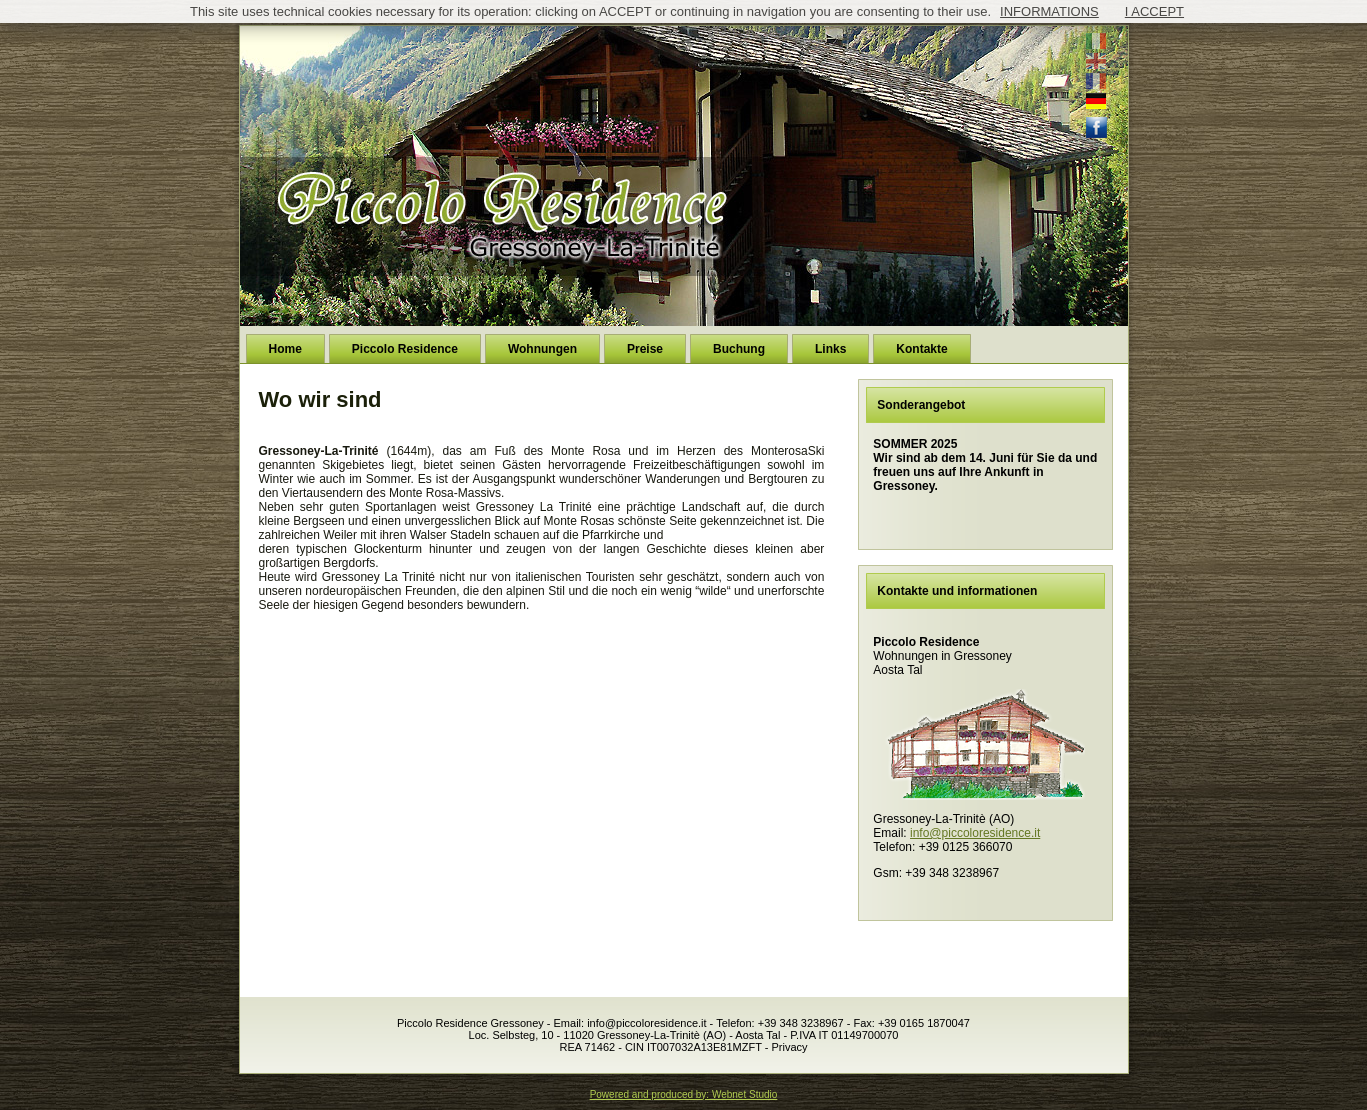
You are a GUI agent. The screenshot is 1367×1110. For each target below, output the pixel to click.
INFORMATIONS (1049, 11)
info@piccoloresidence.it (975, 833)
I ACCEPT (1154, 11)
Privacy (789, 1047)
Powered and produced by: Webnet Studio (684, 1094)
